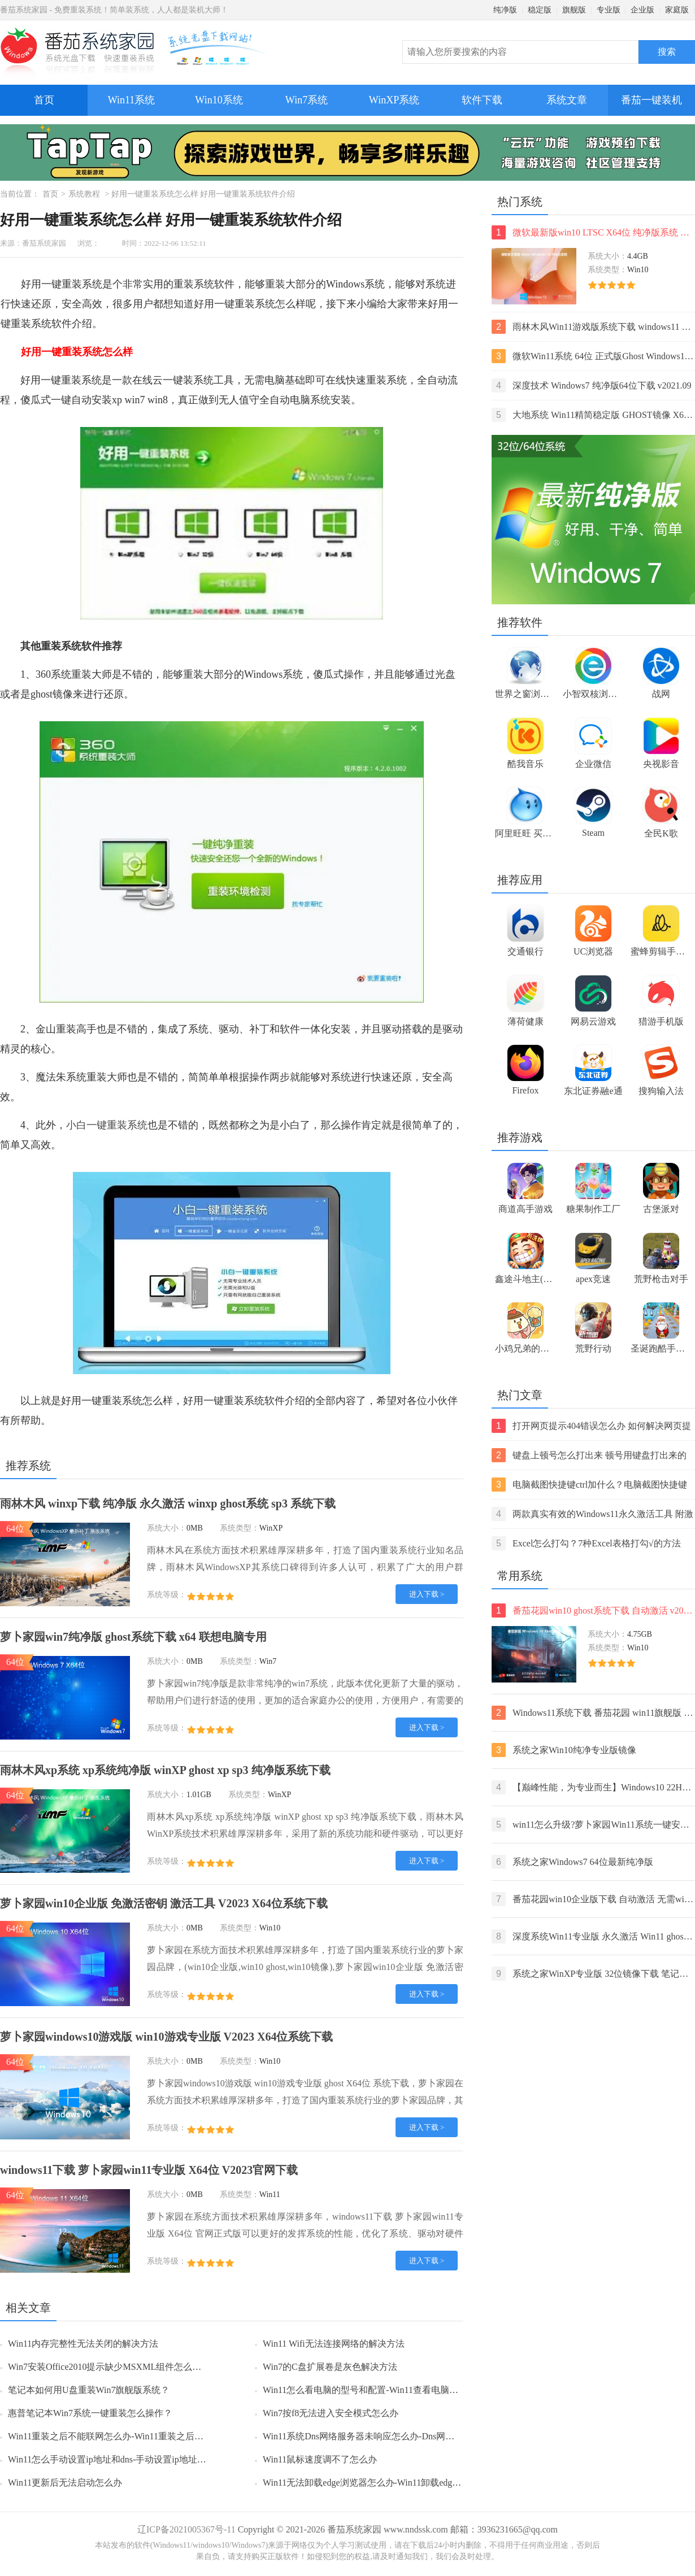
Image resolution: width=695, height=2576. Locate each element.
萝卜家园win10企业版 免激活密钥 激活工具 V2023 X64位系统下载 (164, 1903)
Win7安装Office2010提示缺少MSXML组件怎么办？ (109, 2367)
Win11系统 (131, 100)
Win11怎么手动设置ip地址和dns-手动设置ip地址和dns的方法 (127, 2459)
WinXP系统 (394, 100)
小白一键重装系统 (106, 1125)
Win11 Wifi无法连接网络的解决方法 (334, 2343)
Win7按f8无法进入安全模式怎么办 (330, 2413)
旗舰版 (574, 10)
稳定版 (539, 10)
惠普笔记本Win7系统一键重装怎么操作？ (90, 2413)
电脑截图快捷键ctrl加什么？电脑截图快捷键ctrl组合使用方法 (589, 1484)
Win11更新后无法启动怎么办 (65, 2482)
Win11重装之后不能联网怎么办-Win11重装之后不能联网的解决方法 (142, 2436)
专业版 (608, 10)
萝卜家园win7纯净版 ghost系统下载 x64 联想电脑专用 (133, 1637)
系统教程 (84, 194)
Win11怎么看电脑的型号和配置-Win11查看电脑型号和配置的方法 (392, 2390)
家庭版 (677, 10)
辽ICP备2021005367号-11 (186, 2529)
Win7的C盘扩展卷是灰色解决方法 (330, 2367)
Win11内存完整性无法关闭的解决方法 (83, 2343)
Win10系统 (218, 100)
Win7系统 (306, 100)
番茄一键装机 (655, 95)
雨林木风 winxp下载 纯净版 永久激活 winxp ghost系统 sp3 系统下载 (168, 1503)
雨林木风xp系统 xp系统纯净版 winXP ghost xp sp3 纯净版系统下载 (165, 1770)
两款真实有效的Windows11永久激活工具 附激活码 (592, 1514)
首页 (44, 100)
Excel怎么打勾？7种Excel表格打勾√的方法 (586, 1543)
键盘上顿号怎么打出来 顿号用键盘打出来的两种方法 (589, 1455)
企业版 (642, 10)
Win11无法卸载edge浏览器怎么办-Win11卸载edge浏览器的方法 (386, 2482)
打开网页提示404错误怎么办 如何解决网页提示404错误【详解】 (591, 1426)
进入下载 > (427, 1594)
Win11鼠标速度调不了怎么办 (320, 2459)
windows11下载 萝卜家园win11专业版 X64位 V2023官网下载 (149, 2170)
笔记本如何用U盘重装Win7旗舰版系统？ (89, 2390)
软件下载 (482, 100)
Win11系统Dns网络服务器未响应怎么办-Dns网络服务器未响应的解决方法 (408, 2436)
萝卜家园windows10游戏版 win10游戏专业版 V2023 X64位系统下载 (166, 2036)
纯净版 (505, 10)
